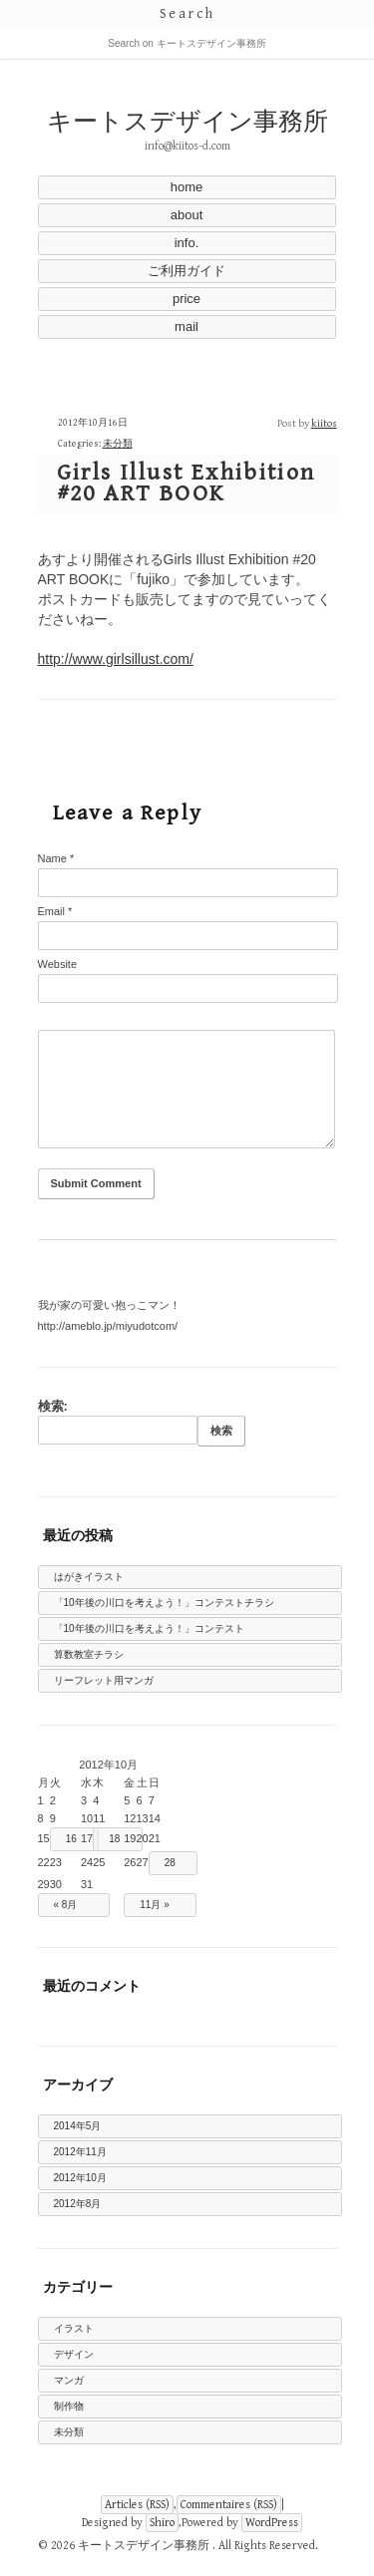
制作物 (69, 2406)
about (187, 214)
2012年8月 (78, 2203)
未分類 (118, 444)
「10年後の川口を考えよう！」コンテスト (149, 1628)
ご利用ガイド (186, 270)
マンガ (69, 2380)
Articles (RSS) (137, 2504)
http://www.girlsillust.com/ (115, 659)
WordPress (271, 2522)
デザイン (74, 2354)
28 (170, 1862)
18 (114, 1838)
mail (186, 326)
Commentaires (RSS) (229, 2504)
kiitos (324, 423)
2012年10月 (80, 2177)
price (186, 298)
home (187, 186)
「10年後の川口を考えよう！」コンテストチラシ (164, 1602)
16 (71, 1838)
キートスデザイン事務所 (187, 122)
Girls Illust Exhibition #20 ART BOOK (186, 483)
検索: (53, 1406)
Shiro (162, 2522)
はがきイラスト (89, 1576)
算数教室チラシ (89, 1654)
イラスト (74, 2328)
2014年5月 (78, 2125)
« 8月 (66, 1904)
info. (187, 242)
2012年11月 (80, 2151)
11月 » (154, 1904)
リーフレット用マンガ (104, 1680)
